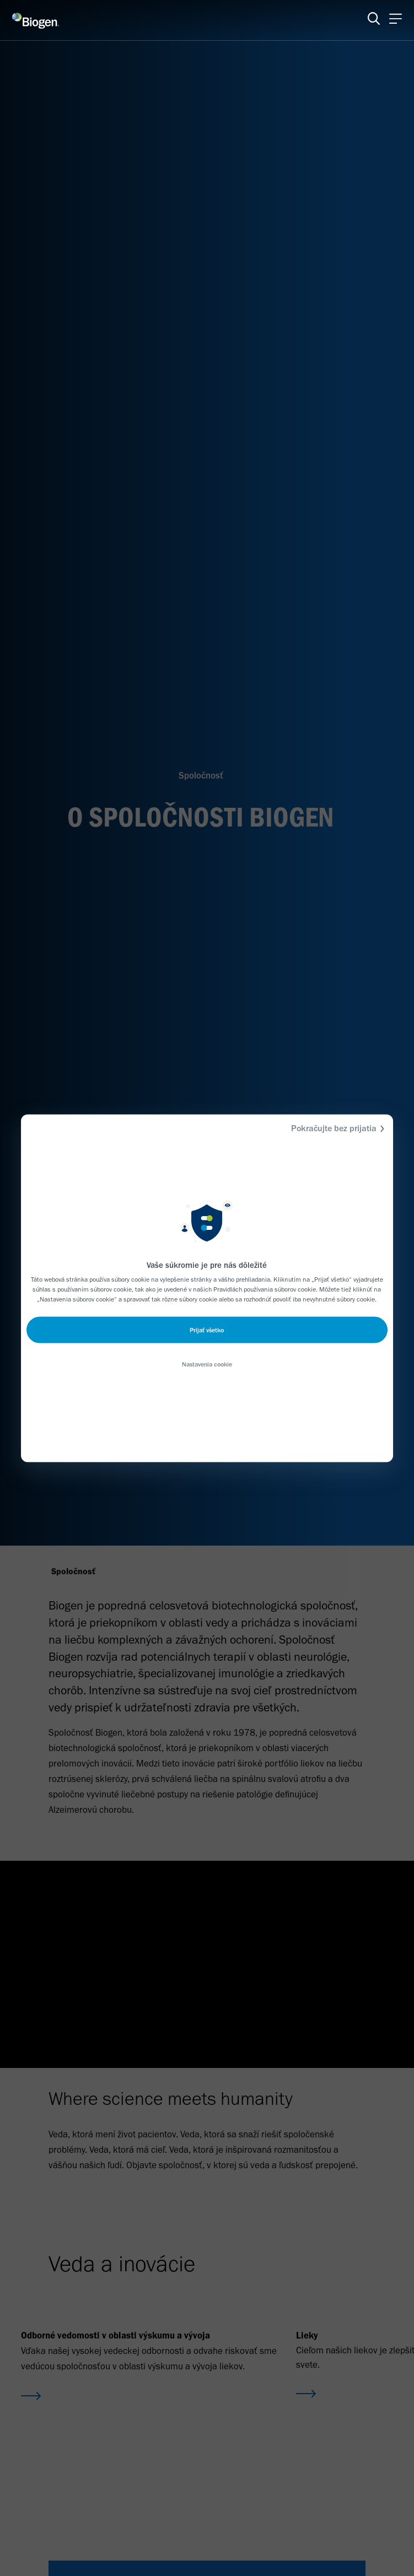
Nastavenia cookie (207, 1364)
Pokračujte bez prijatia (339, 1128)
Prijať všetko (207, 1329)
